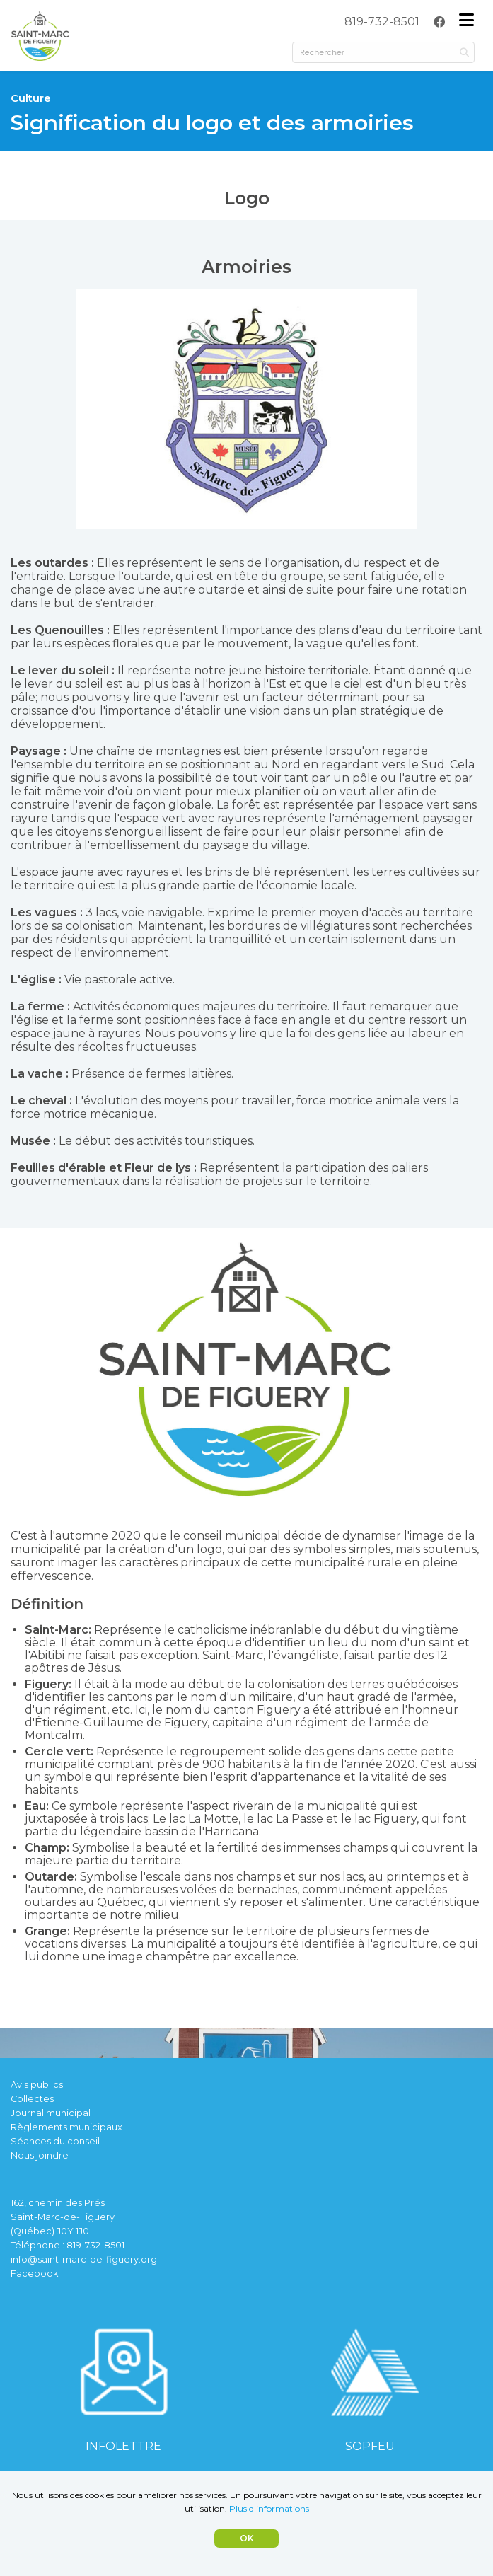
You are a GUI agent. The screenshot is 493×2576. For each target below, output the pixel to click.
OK (247, 2538)
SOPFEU (370, 2446)
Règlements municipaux (66, 2127)
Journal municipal (51, 2113)
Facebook (34, 2273)
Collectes (32, 2098)
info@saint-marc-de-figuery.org (84, 2259)
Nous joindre (40, 2155)
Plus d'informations (269, 2508)
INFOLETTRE (123, 2446)
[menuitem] (382, 22)
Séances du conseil (55, 2141)
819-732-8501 (381, 21)
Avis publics (37, 2084)
